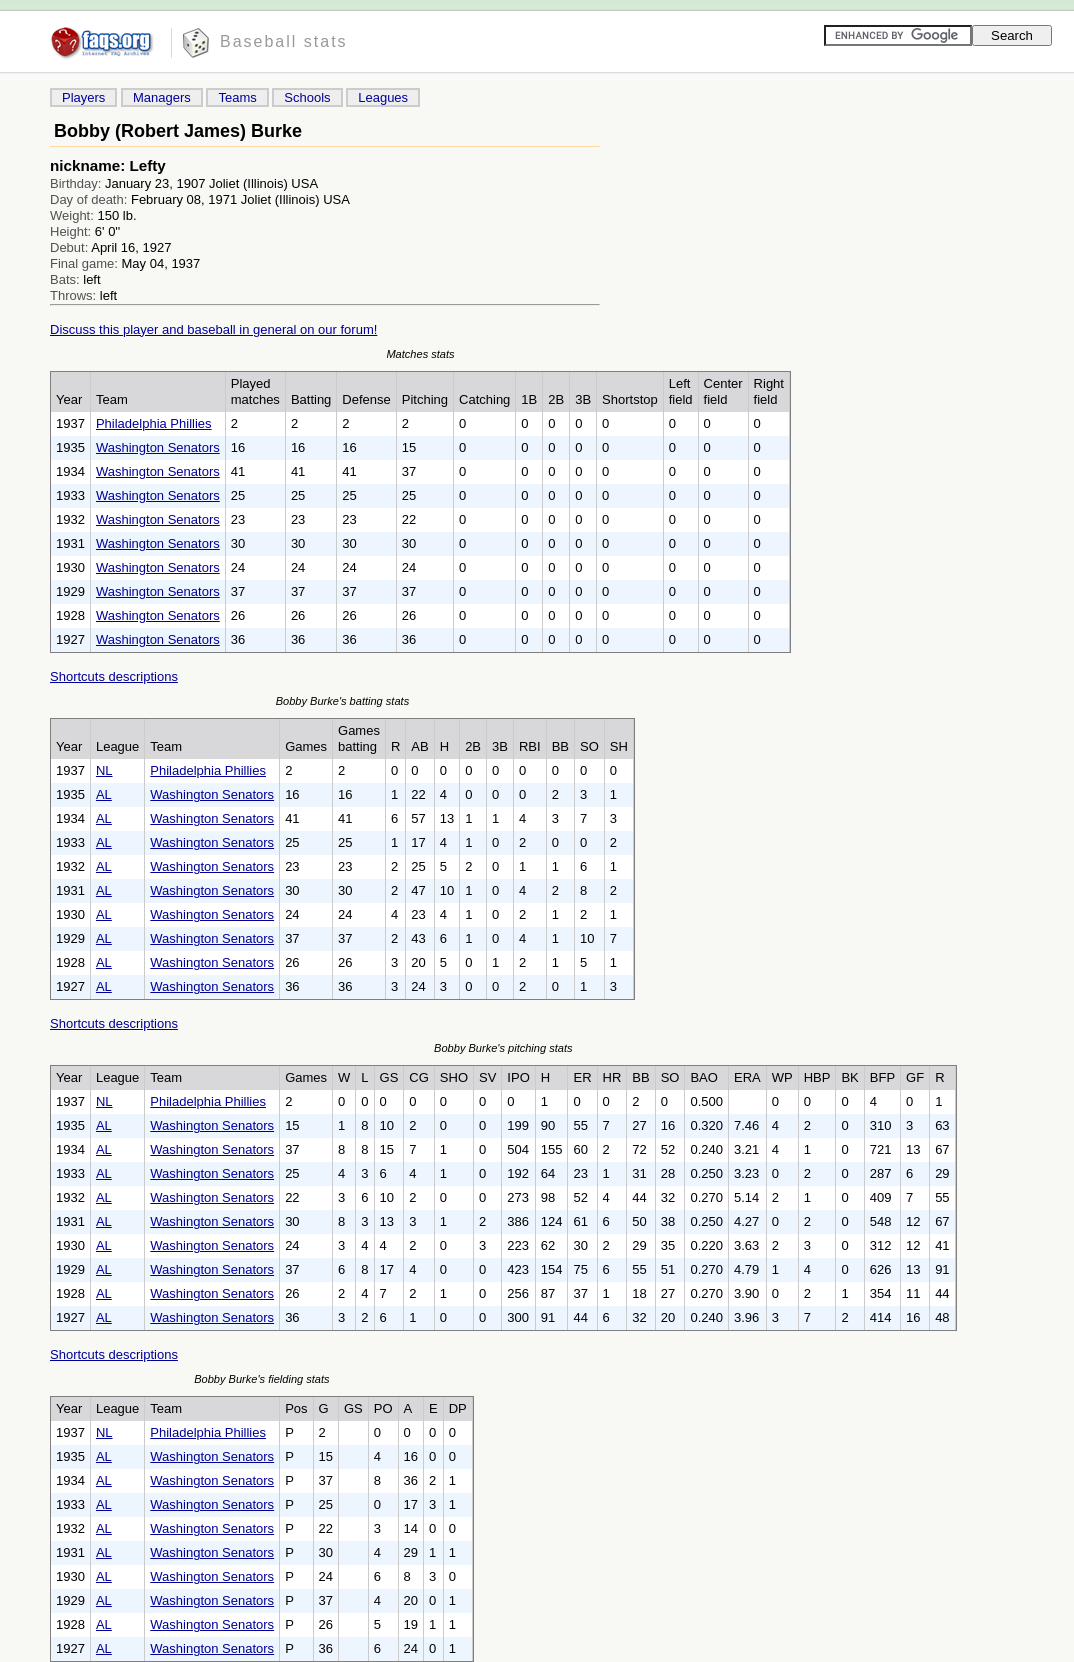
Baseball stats (284, 41)
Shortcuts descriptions (114, 676)
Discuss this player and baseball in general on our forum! (213, 329)
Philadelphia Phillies (154, 423)
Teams (237, 97)
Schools (307, 97)
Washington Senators (158, 447)
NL (104, 770)
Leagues (383, 97)
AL (104, 794)
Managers (162, 97)
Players (83, 97)
